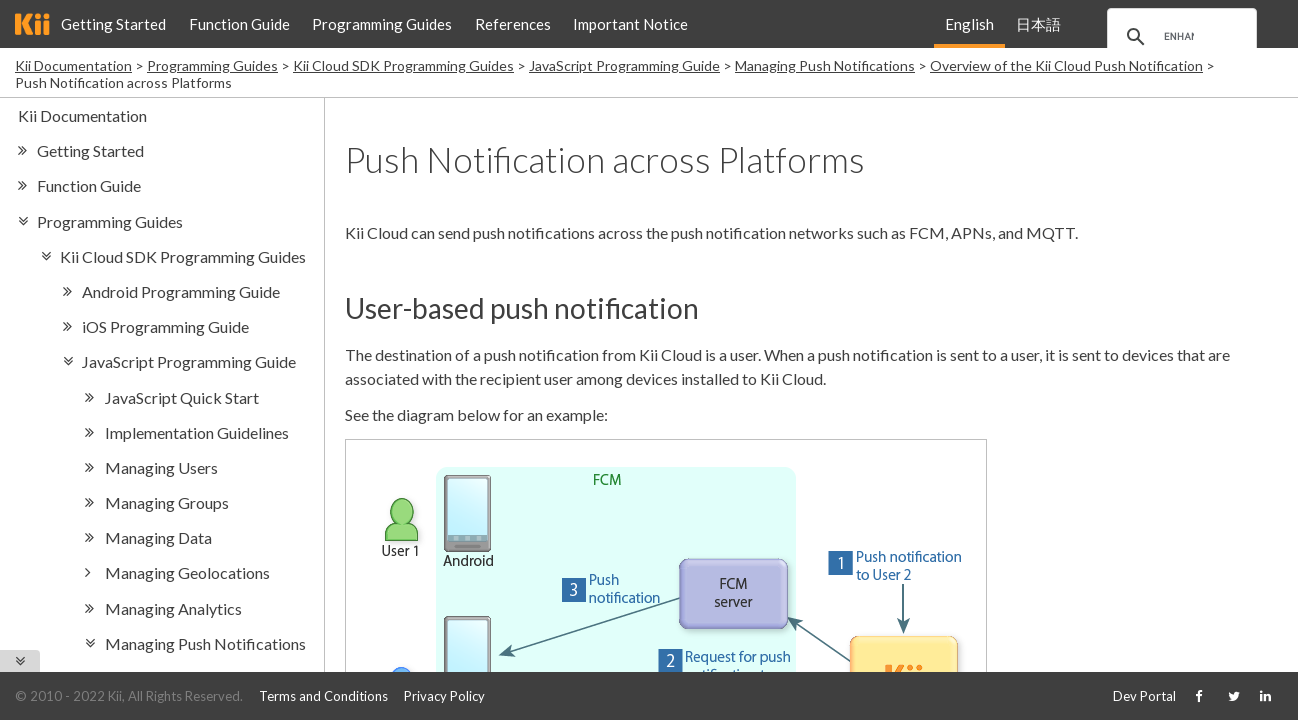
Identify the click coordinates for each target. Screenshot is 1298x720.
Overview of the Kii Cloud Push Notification (1066, 65)
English (969, 24)
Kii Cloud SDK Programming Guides (403, 65)
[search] (1179, 37)
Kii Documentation (73, 65)
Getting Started (113, 24)
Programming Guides (382, 24)
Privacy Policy (444, 696)
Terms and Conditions (323, 696)
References (513, 24)
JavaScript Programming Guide (624, 65)
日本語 (1038, 24)
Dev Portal (1144, 696)
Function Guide (239, 24)
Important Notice (630, 24)
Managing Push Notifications (825, 65)
